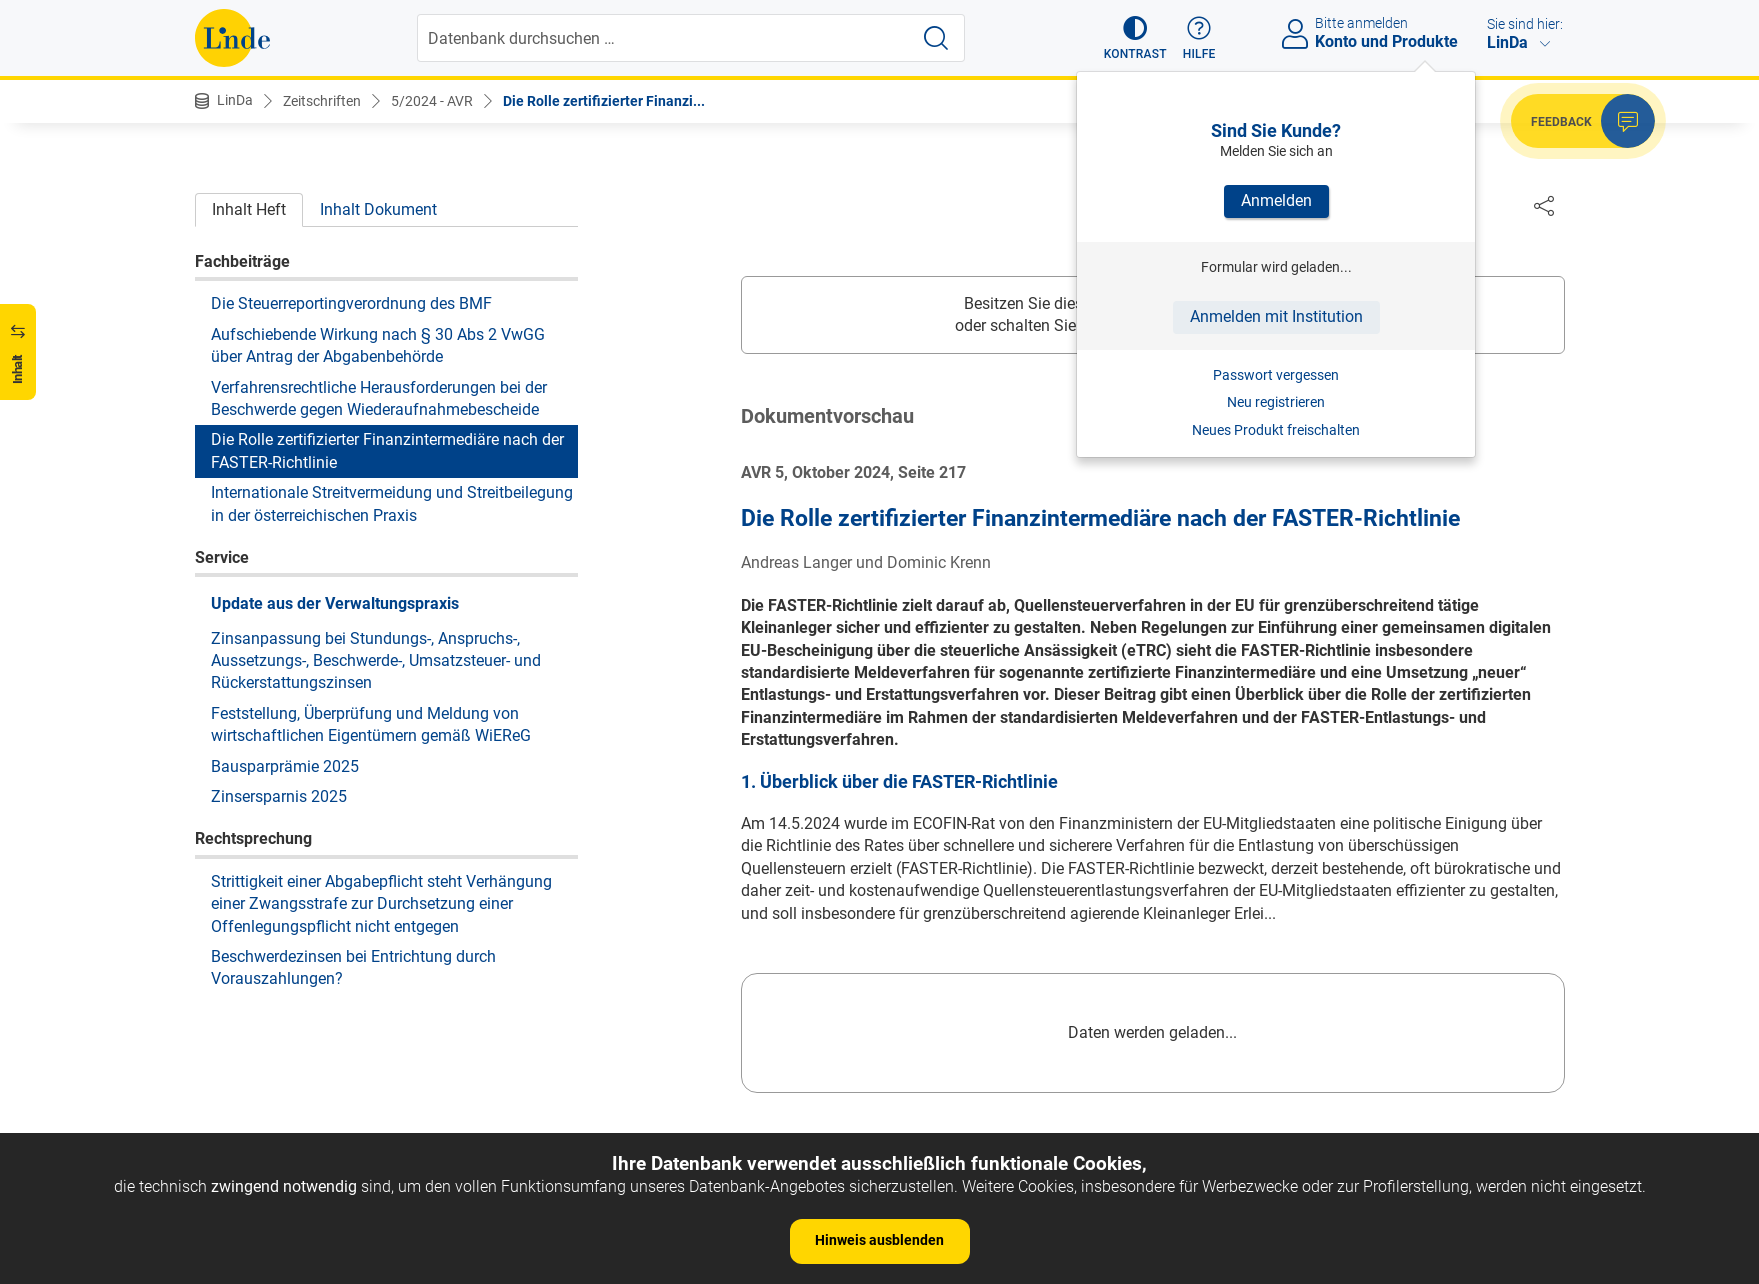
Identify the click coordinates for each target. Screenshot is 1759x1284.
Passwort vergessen (1276, 375)
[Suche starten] (936, 38)
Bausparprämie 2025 (285, 766)
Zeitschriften (322, 101)
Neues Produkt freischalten (1276, 430)
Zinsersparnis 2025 (279, 796)
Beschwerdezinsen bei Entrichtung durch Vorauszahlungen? (353, 967)
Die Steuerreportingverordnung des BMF (351, 303)
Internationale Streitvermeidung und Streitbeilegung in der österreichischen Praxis (392, 503)
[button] (1135, 38)
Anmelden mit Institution (1276, 316)
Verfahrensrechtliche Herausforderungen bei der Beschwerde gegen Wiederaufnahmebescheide (379, 398)
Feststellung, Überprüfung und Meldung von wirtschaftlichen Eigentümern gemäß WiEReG (371, 724)
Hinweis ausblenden (879, 1240)
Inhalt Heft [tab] (249, 209)
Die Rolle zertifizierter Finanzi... (604, 101)
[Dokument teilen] (1544, 205)
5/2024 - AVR (432, 101)
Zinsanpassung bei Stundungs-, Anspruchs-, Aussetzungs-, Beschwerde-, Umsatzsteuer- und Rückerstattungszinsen (376, 661)
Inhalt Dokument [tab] (378, 209)
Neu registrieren (1276, 402)
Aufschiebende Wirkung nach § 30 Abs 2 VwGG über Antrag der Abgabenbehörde (378, 345)
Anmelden (1276, 200)
